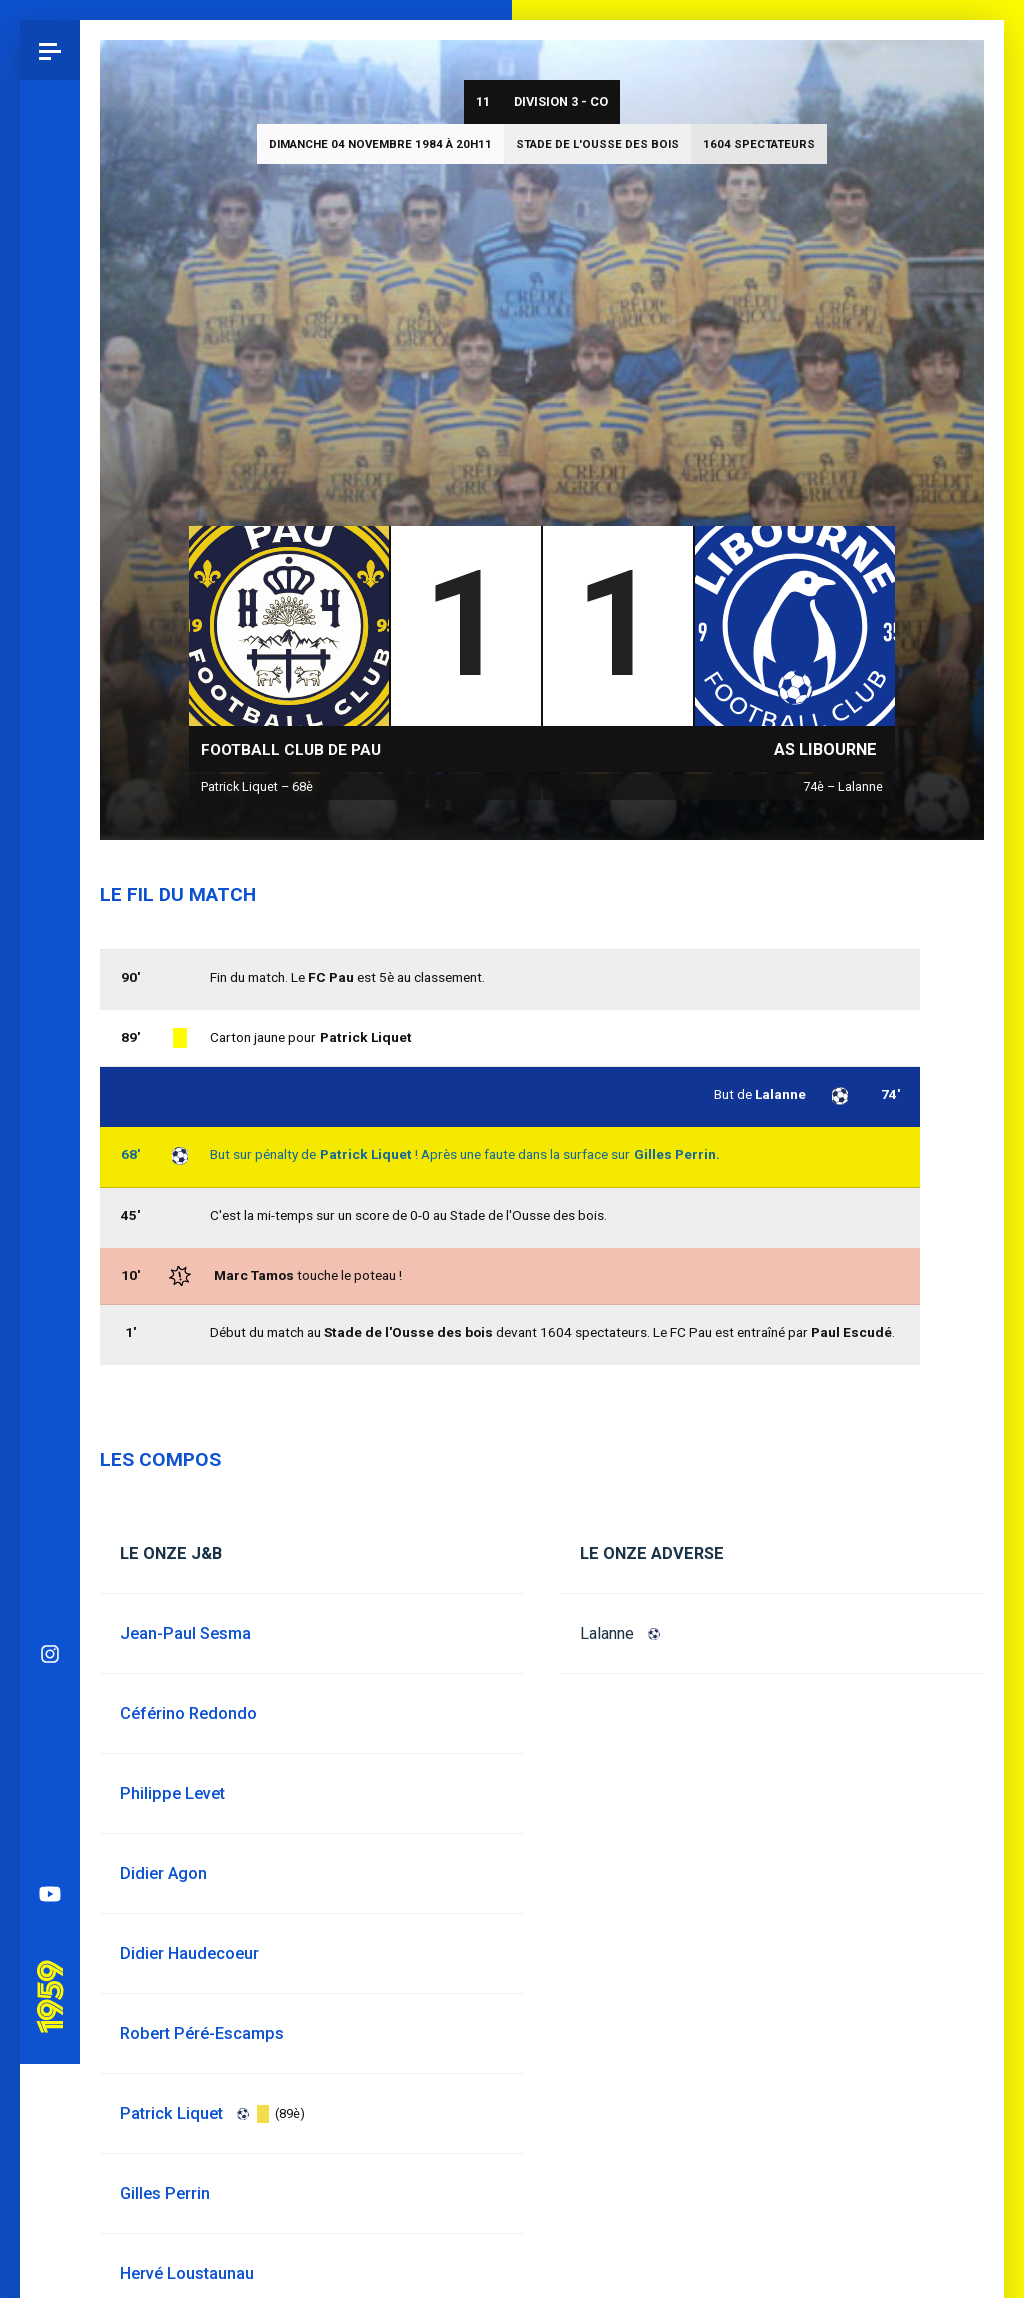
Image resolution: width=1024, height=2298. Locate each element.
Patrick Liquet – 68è (257, 786)
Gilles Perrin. (677, 1154)
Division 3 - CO (561, 101)
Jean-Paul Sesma (185, 1633)
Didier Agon (163, 1873)
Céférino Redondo (188, 1713)
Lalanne (607, 1633)
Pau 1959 (55, 1094)
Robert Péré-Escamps (202, 2033)
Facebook (50, 896)
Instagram (50, 776)
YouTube (50, 1016)
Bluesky (50, 836)
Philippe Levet (172, 1793)
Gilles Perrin (165, 2193)
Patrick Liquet (366, 1154)
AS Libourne (825, 749)
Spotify (50, 956)
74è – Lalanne (843, 786)
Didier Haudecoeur (189, 1953)
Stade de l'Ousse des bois (597, 144)
